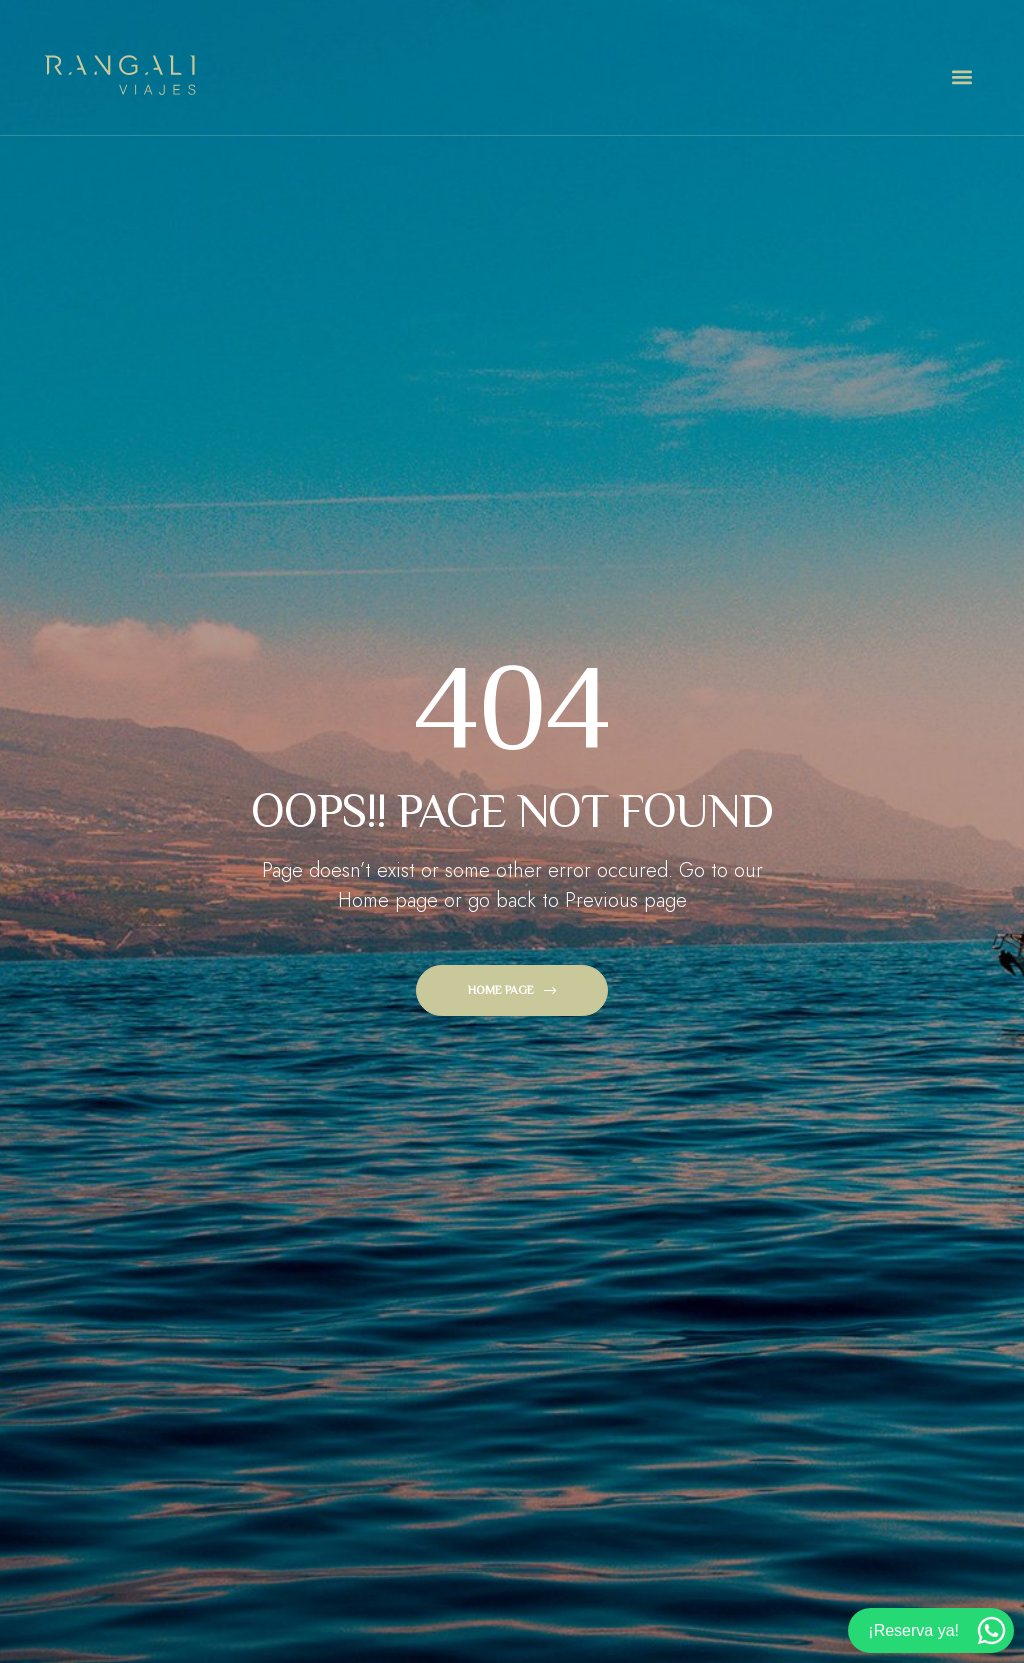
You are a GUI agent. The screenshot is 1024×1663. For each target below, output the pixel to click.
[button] (961, 77)
